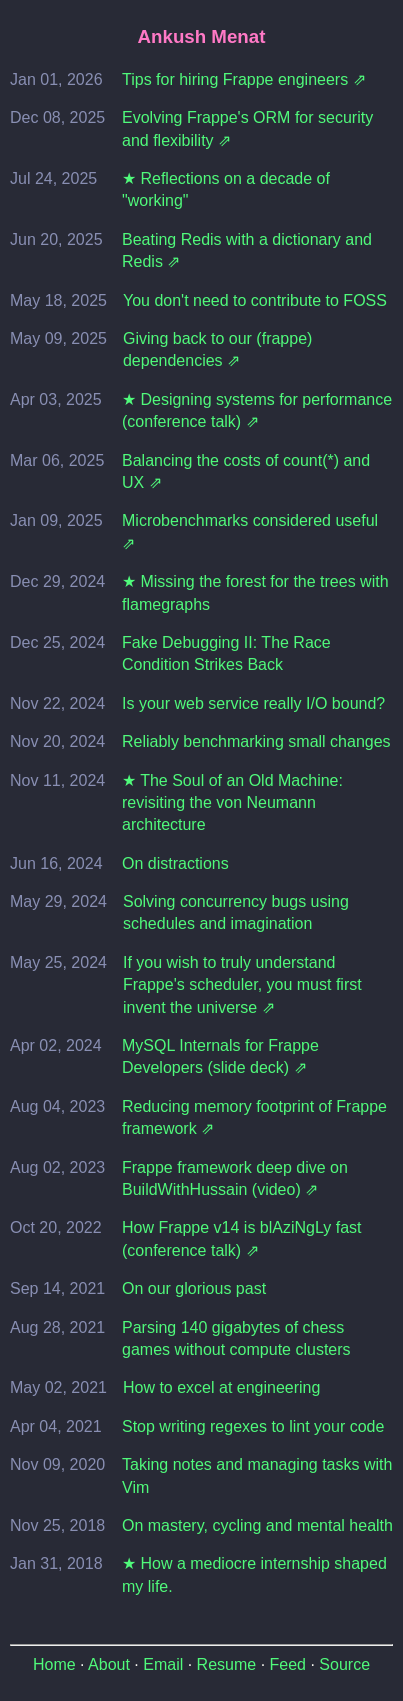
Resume (227, 1664)
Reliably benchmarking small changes (256, 741)
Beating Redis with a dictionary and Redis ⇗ (247, 250)
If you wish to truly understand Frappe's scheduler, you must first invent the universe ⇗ (242, 985)
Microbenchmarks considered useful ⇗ (250, 531)
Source (344, 1664)
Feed (288, 1664)
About (109, 1664)
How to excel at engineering (221, 1387)
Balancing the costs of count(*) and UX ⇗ (246, 471)
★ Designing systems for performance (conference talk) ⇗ (257, 410)
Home (54, 1664)
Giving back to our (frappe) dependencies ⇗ (217, 349)
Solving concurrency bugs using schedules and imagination (236, 912)
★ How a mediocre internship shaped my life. (254, 1574)
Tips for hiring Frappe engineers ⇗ (244, 79)
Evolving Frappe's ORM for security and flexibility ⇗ (247, 128)
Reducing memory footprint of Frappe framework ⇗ (254, 1117)
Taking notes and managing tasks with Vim (257, 1475)
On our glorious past (194, 1288)
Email (163, 1664)
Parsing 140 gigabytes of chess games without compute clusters (236, 1338)
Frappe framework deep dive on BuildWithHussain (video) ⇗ (235, 1178)
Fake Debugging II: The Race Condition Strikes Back (226, 653)
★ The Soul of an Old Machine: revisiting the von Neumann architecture (232, 803)
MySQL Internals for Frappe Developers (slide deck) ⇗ (220, 1056)
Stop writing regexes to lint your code (253, 1426)
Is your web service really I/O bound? (253, 703)
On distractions (175, 863)
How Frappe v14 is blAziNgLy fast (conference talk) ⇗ (242, 1238)
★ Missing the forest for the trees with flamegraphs (255, 592)
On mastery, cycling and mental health (257, 1525)
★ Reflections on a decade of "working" (226, 189)
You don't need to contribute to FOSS (255, 300)
